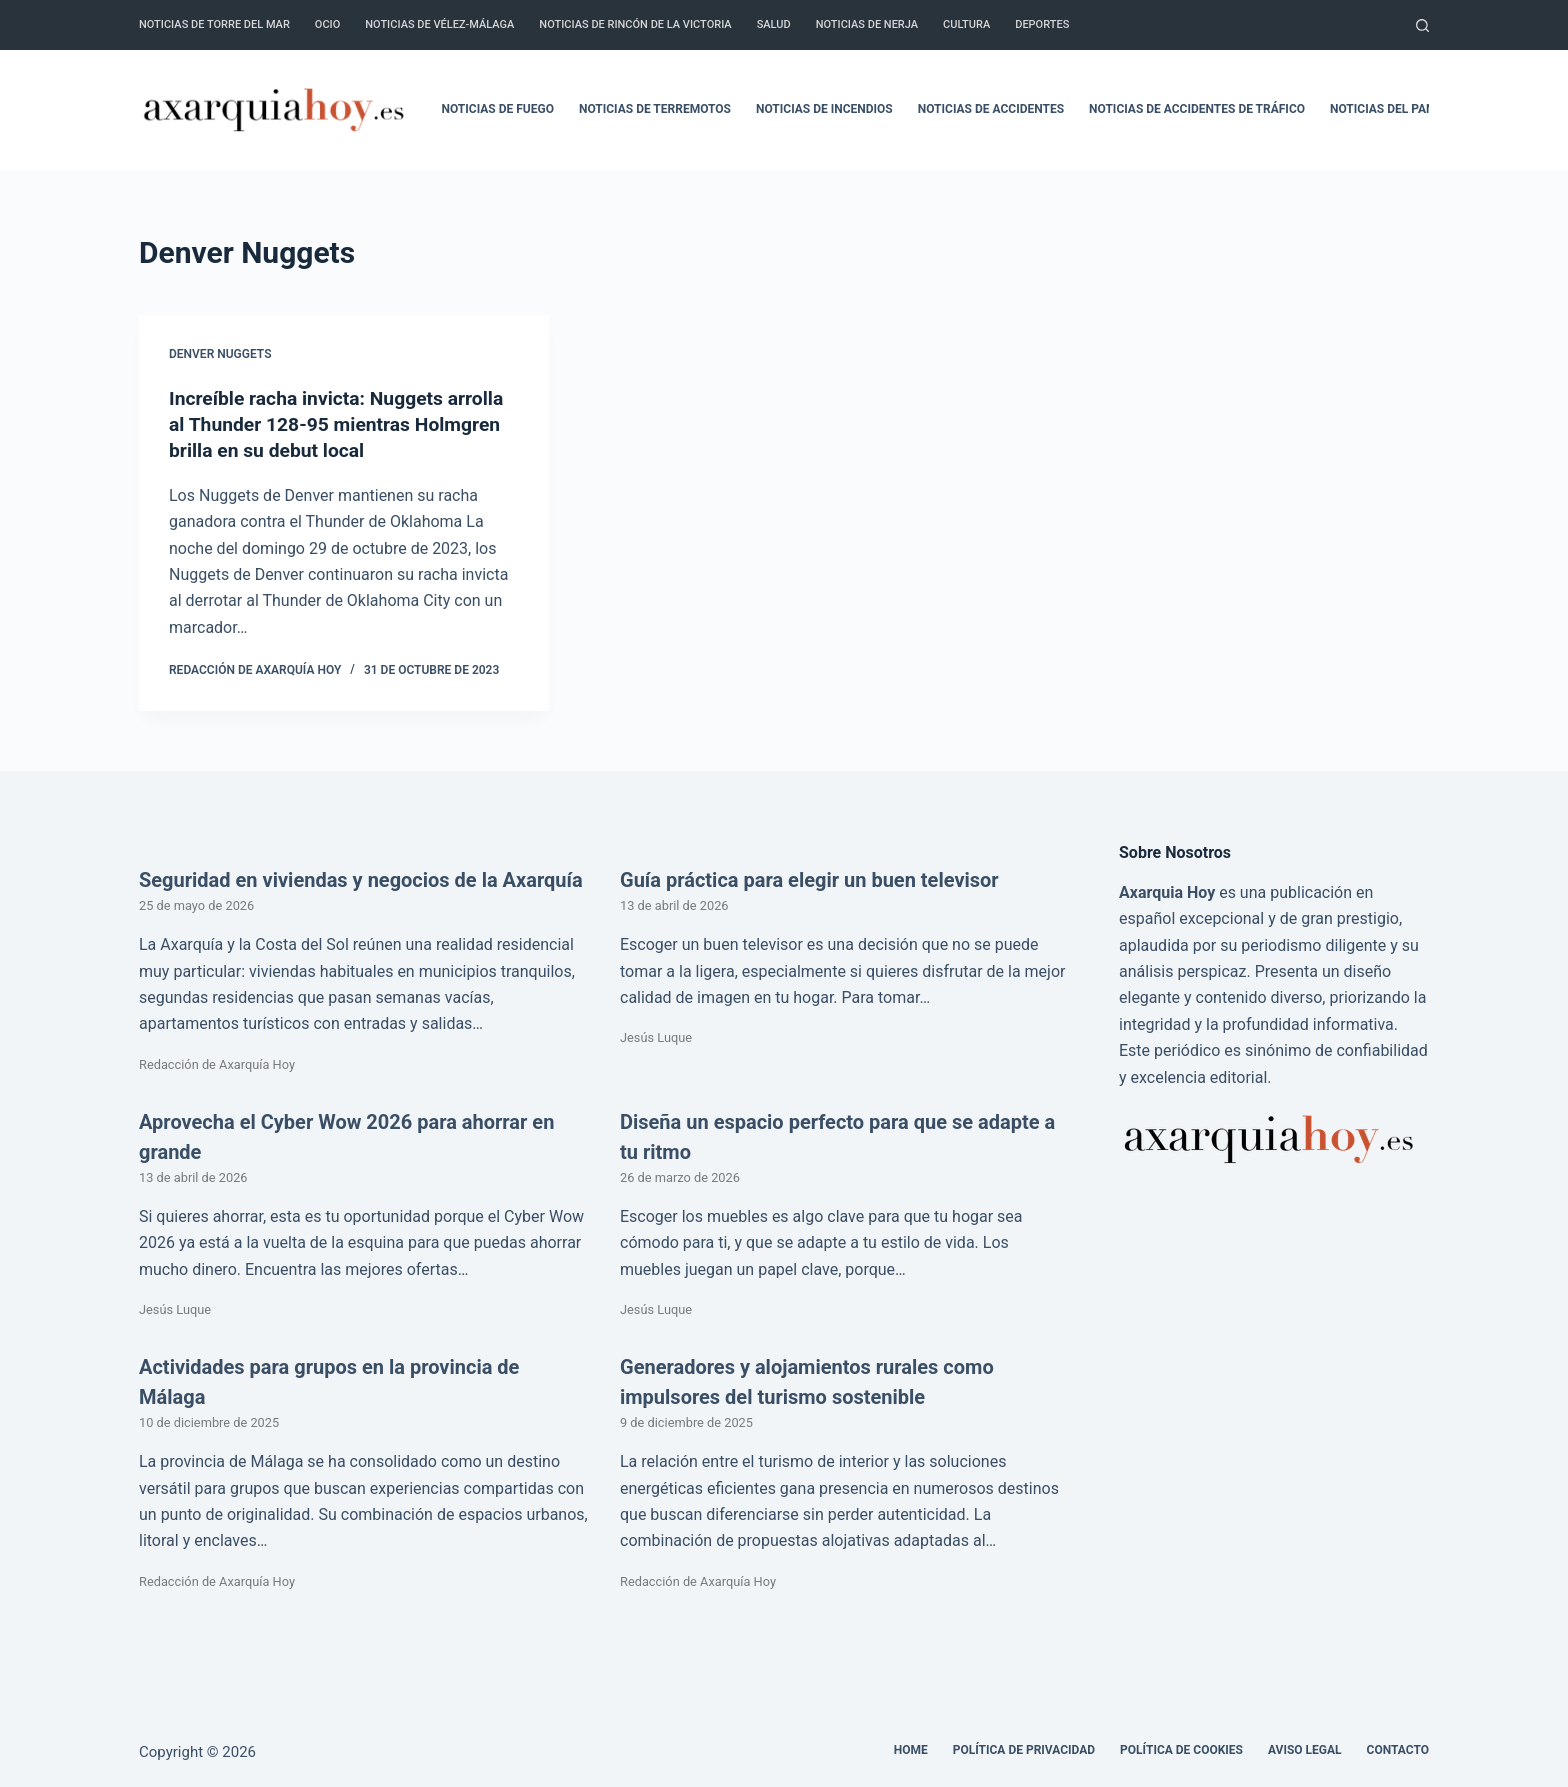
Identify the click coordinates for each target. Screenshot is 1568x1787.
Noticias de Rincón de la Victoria (635, 24)
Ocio (327, 24)
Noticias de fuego (498, 109)
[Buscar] (1422, 25)
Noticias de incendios (824, 109)
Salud (774, 24)
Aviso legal (1305, 1750)
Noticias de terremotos (655, 109)
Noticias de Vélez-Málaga (439, 24)
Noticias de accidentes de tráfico (1197, 109)
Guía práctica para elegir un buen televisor (809, 880)
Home (911, 1750)
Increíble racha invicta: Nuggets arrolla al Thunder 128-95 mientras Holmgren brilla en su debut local (342, 424)
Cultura (966, 24)
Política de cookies (1181, 1750)
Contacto (1398, 1750)
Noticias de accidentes (991, 109)
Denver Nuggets (220, 354)
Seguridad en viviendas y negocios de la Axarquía (361, 880)
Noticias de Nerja (867, 24)
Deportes (1042, 24)
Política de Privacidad (1024, 1750)
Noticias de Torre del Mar (214, 24)
